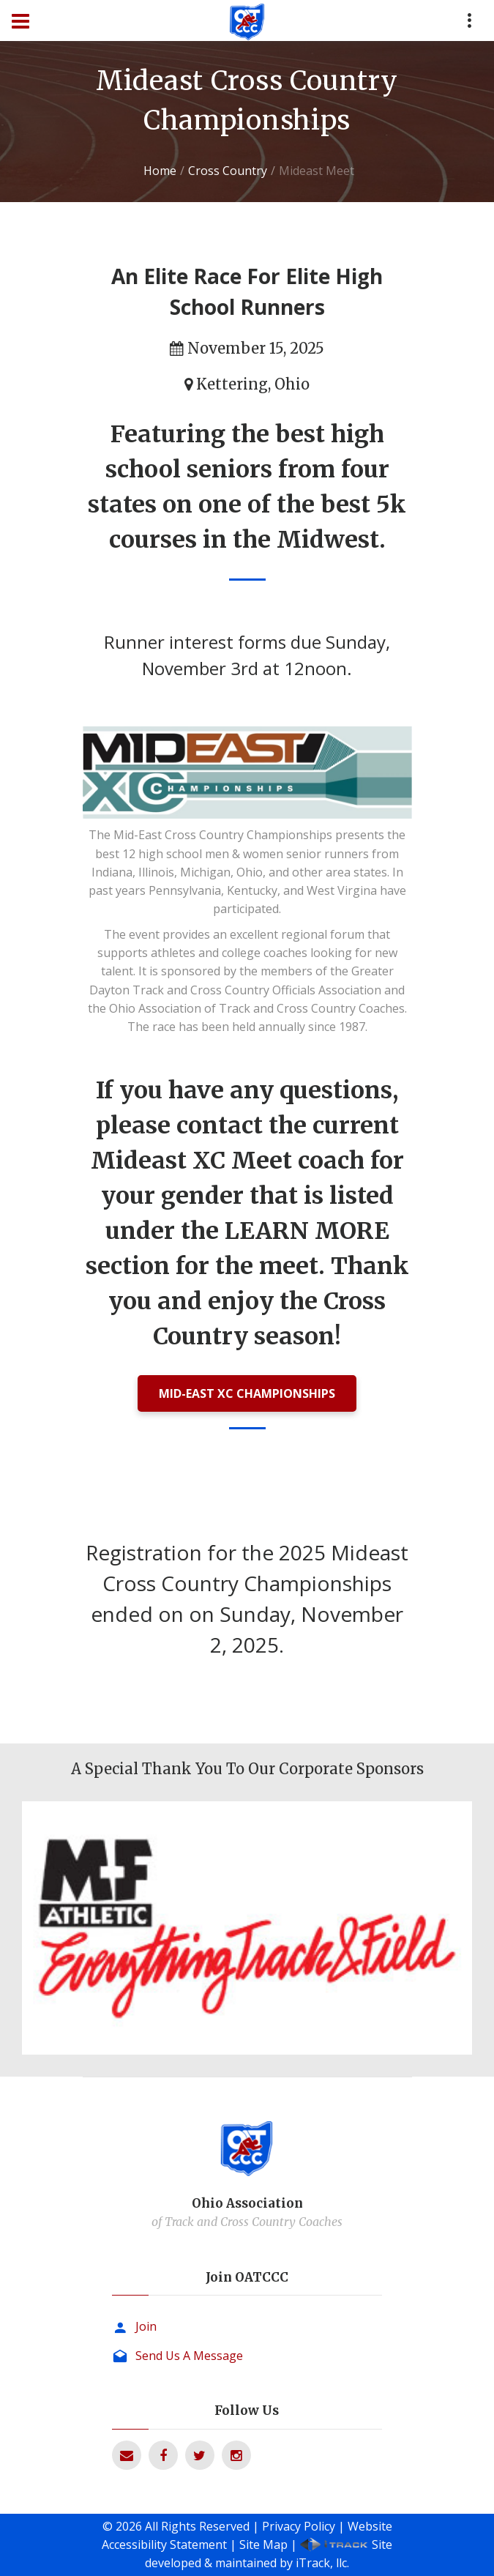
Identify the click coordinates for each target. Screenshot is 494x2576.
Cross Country (227, 171)
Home (159, 171)
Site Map (263, 2544)
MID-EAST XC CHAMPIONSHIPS (247, 1393)
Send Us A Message (189, 2356)
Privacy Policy (298, 2526)
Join (146, 2326)
